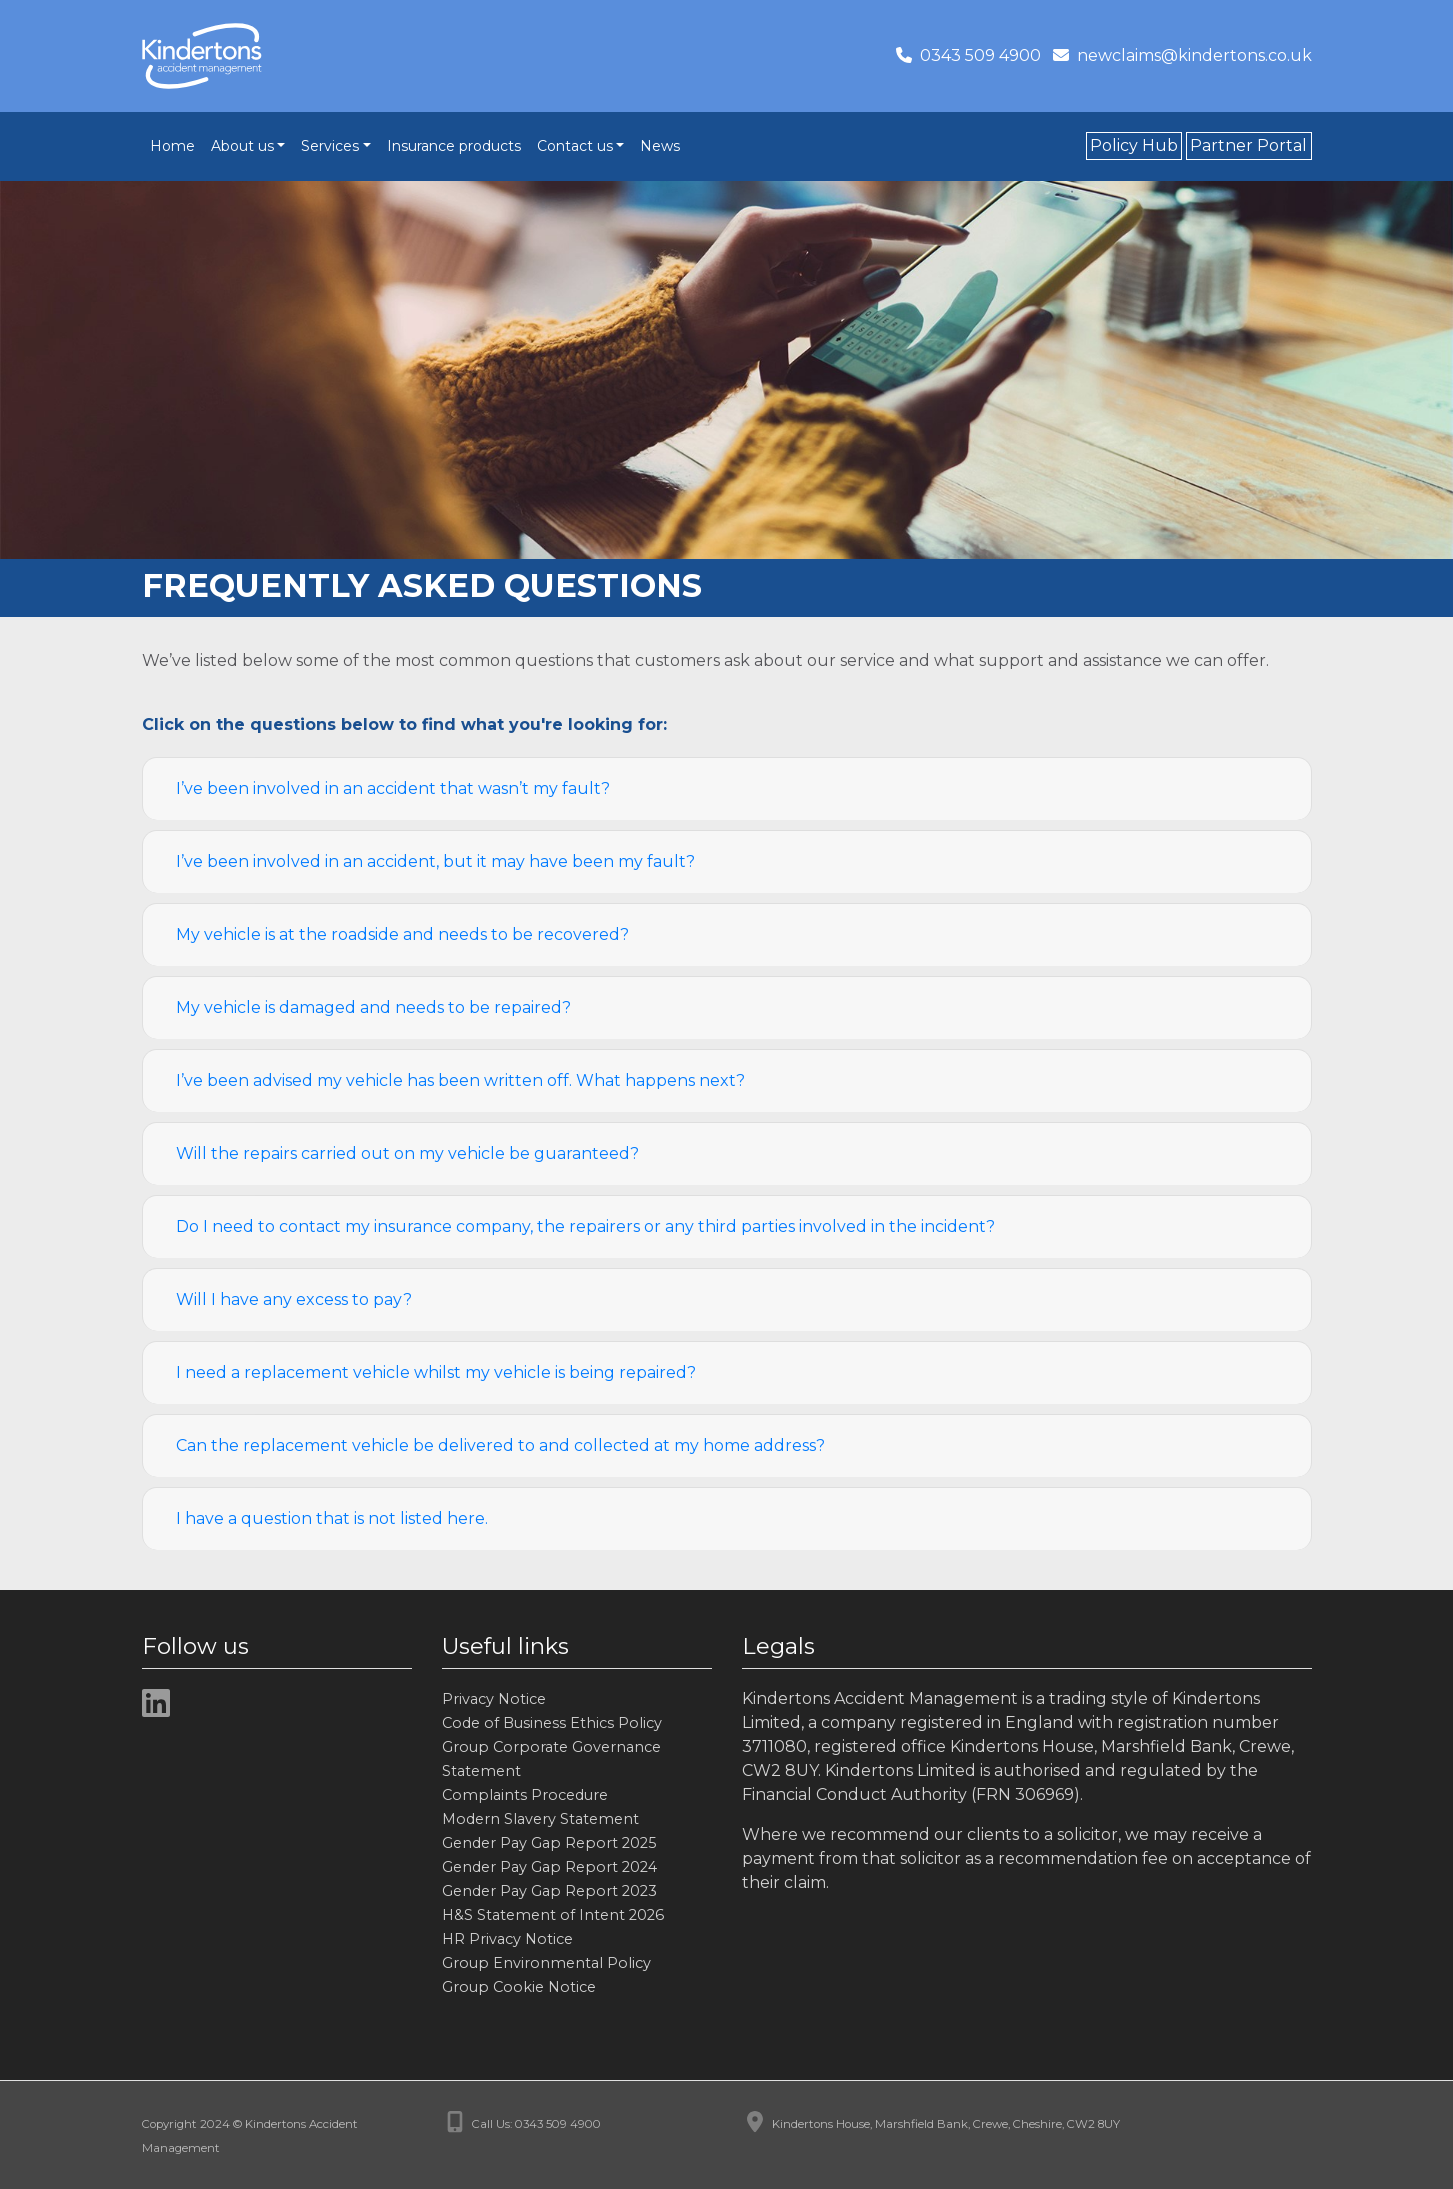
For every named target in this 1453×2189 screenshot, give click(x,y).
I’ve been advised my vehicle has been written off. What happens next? (460, 1080)
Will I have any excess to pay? (294, 1299)
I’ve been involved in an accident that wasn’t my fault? (393, 788)
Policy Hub (1134, 146)
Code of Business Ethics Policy (552, 1723)
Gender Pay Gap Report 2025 (549, 1843)
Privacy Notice (494, 1699)
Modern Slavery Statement (540, 1819)
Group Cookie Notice (519, 1987)
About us (242, 146)
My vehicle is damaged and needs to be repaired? (373, 1007)
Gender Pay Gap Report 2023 (549, 1891)
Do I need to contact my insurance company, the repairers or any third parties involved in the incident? (585, 1226)
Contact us (575, 146)
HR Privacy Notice (507, 1939)
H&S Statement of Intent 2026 (553, 1915)
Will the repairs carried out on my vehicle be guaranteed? (407, 1153)
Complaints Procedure (525, 1795)
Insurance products (454, 146)
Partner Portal (1248, 146)
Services (330, 146)
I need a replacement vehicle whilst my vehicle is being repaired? (436, 1372)
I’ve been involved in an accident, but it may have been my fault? (435, 861)
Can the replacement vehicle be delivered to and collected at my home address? (500, 1445)
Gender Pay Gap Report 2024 (549, 1867)
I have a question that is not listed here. (332, 1518)
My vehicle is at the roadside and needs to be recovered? (402, 934)
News (660, 146)
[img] (156, 1703)
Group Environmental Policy (546, 1963)
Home (172, 146)
